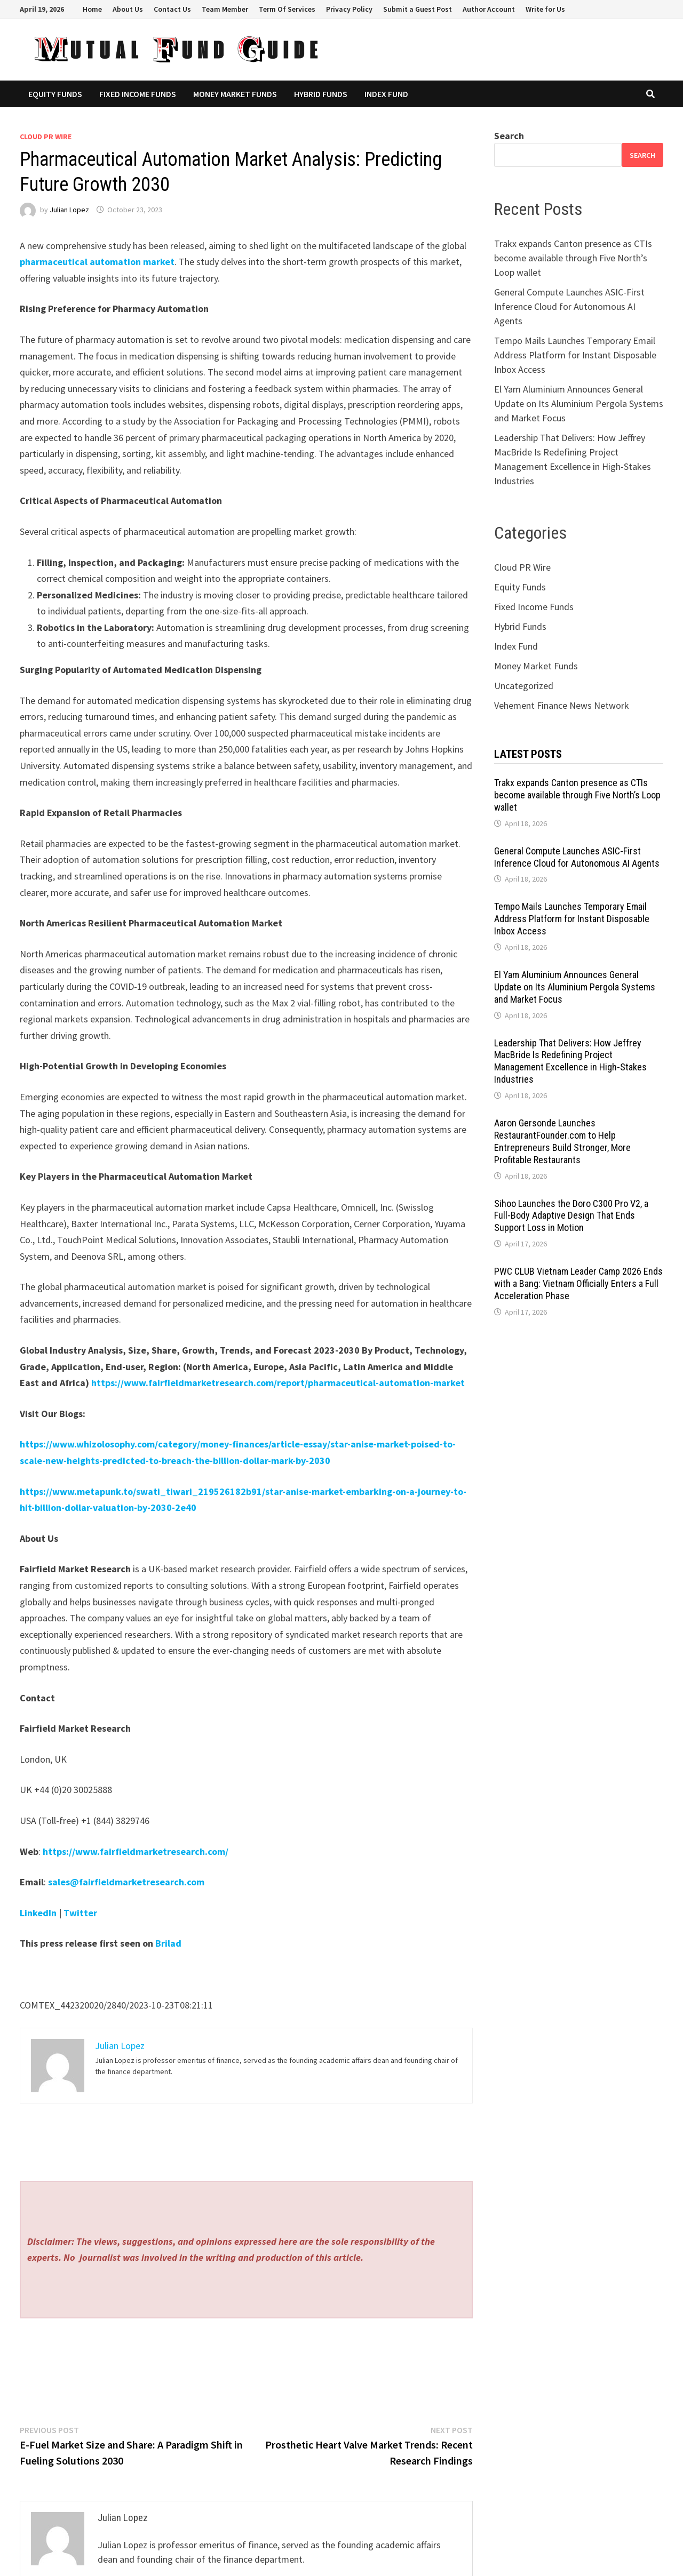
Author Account (489, 9)
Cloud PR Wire (46, 136)
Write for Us (545, 9)
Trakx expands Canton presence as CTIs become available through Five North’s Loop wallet (573, 257)
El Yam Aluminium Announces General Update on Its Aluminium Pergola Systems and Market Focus (578, 403)
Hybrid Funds (320, 94)
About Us (128, 9)
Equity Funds (55, 94)
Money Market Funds (235, 94)
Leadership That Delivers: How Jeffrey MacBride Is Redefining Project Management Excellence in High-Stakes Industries (570, 1061)
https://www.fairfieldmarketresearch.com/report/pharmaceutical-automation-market (278, 1383)
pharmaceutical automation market (97, 261)
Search (509, 136)
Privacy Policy (349, 9)
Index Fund (386, 94)
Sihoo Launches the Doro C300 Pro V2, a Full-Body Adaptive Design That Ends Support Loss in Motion (571, 1216)
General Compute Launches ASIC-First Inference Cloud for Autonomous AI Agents (569, 306)
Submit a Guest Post (417, 9)
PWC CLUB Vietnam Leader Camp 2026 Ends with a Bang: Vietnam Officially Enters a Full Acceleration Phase (578, 1283)
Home (92, 9)
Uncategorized (523, 685)
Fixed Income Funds (137, 94)
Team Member (225, 9)
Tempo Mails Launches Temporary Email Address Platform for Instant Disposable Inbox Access (575, 354)
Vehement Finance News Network (561, 705)
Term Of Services (287, 9)
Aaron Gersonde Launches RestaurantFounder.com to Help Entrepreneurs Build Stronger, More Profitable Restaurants (562, 1141)
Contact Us (172, 9)
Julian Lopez (69, 209)
